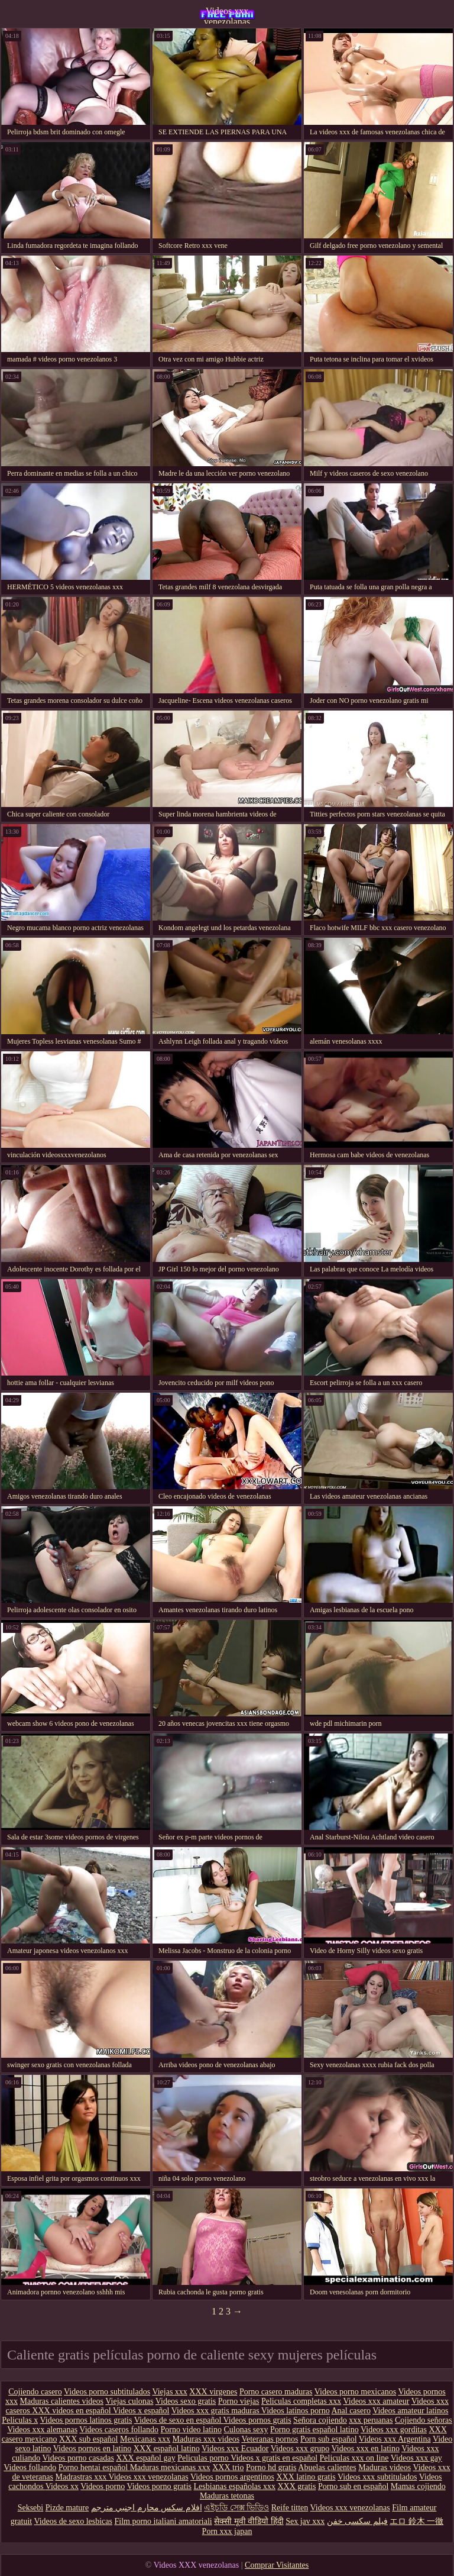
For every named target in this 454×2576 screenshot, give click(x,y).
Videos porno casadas (78, 2458)
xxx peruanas (371, 2420)
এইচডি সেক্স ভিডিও (236, 2507)
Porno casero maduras (276, 2391)
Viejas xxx (169, 2391)
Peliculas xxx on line (354, 2458)
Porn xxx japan (227, 2531)
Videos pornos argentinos (232, 2476)
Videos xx (62, 2486)
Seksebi (31, 2507)
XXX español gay (145, 2458)
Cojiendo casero (35, 2391)
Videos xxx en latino (366, 2448)
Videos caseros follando (118, 2429)
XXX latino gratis (305, 2476)
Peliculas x (20, 2420)
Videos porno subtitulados (107, 2391)
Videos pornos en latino (92, 2448)
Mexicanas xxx (145, 2439)
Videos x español (141, 2410)
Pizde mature (67, 2507)
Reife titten (290, 2507)
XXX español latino (167, 2448)
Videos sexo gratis (185, 2401)
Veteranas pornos (269, 2439)
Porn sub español (328, 2439)
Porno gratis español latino (314, 2429)
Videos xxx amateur (376, 2401)
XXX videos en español (72, 2410)
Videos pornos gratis (257, 2420)
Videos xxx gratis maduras (216, 2410)
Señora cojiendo (320, 2420)
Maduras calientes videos (62, 2401)
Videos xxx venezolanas (227, 15)
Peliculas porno (204, 2458)
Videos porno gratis (159, 2486)
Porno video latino (191, 2429)
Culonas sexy (245, 2429)
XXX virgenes (213, 2391)
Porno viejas (239, 2401)
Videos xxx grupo (300, 2448)
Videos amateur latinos (410, 2410)
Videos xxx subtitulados (377, 2476)
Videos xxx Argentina (395, 2439)
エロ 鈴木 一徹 (416, 2521)
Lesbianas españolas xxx (234, 2486)
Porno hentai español (94, 2467)
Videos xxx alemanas (42, 2429)
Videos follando (30, 2467)
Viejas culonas (129, 2401)
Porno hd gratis (271, 2467)
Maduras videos (384, 2467)
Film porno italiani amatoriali (163, 2521)
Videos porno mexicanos (355, 2391)
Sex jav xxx (305, 2521)
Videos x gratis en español (274, 2458)
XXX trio (228, 2467)
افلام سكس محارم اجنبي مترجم (146, 2507)
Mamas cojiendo (418, 2486)
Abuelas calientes (327, 2467)
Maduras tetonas (227, 2495)
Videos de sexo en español (178, 2420)
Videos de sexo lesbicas (73, 2521)
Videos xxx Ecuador (235, 2448)
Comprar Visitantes (277, 2565)
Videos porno (102, 2486)
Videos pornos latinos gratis (86, 2420)
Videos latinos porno (295, 2410)
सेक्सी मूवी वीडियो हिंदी (249, 2521)
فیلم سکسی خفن (357, 2521)
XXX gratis (296, 2486)
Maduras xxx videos (206, 2439)
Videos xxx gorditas (394, 2429)
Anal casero (350, 2410)
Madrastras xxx (81, 2476)
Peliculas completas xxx (301, 2401)
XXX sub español (88, 2439)
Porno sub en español (353, 2486)
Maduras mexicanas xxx (170, 2467)
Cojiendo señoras (423, 2420)
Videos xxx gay (416, 2458)
